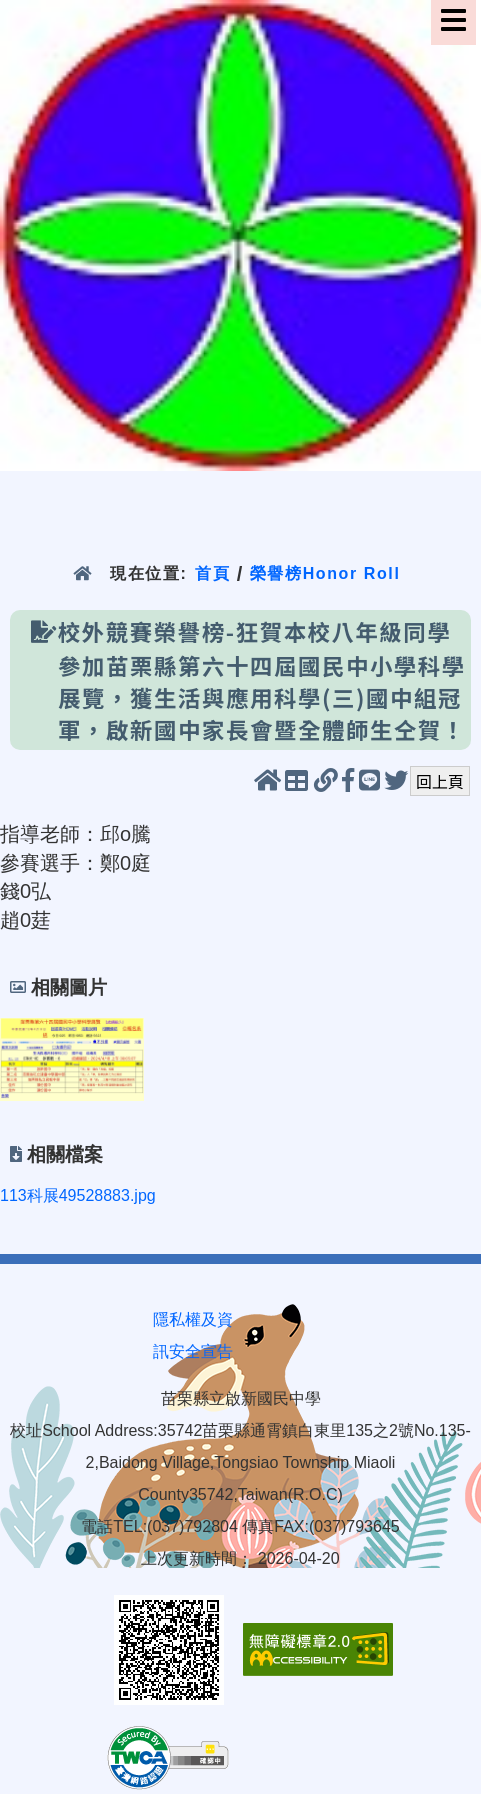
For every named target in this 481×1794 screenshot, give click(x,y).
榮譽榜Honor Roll (325, 573)
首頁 (212, 573)
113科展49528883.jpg (78, 1195)
